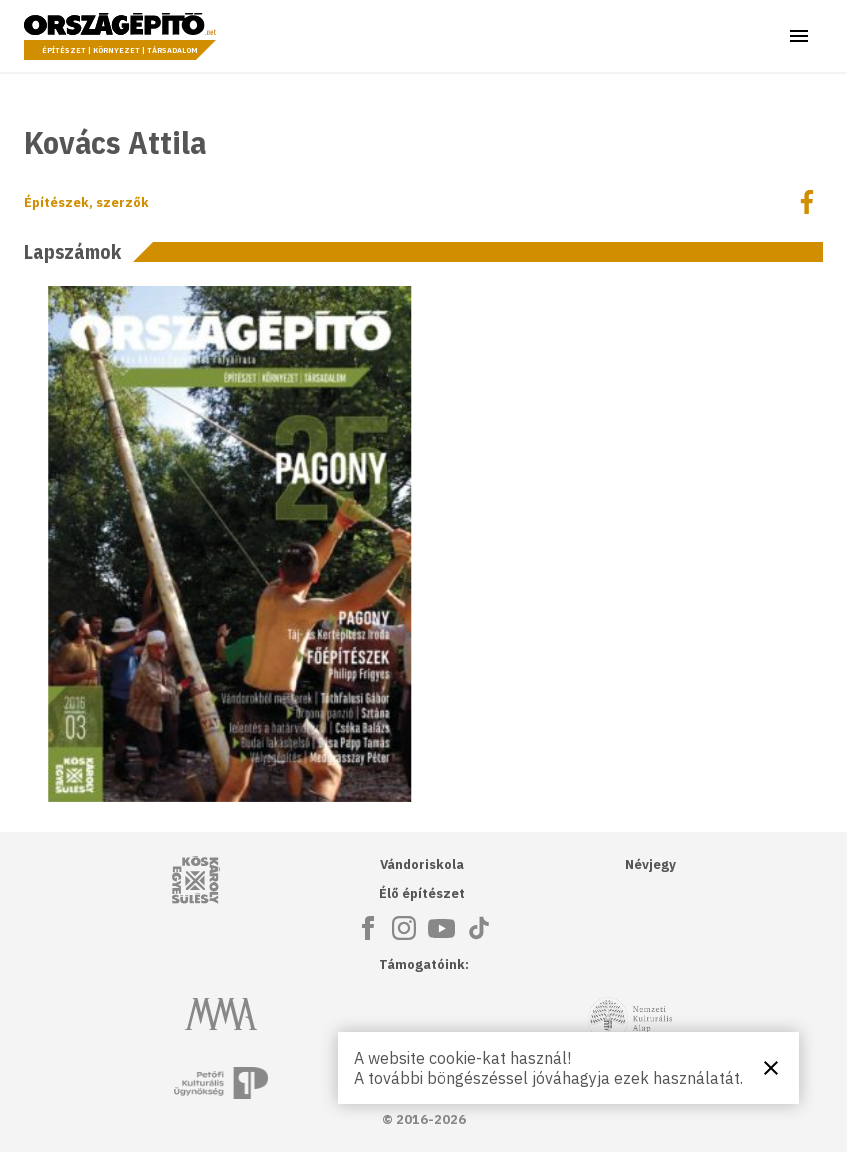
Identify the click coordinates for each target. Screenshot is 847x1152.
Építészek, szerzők (86, 202)
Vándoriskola (422, 864)
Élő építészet (422, 893)
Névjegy (650, 864)
